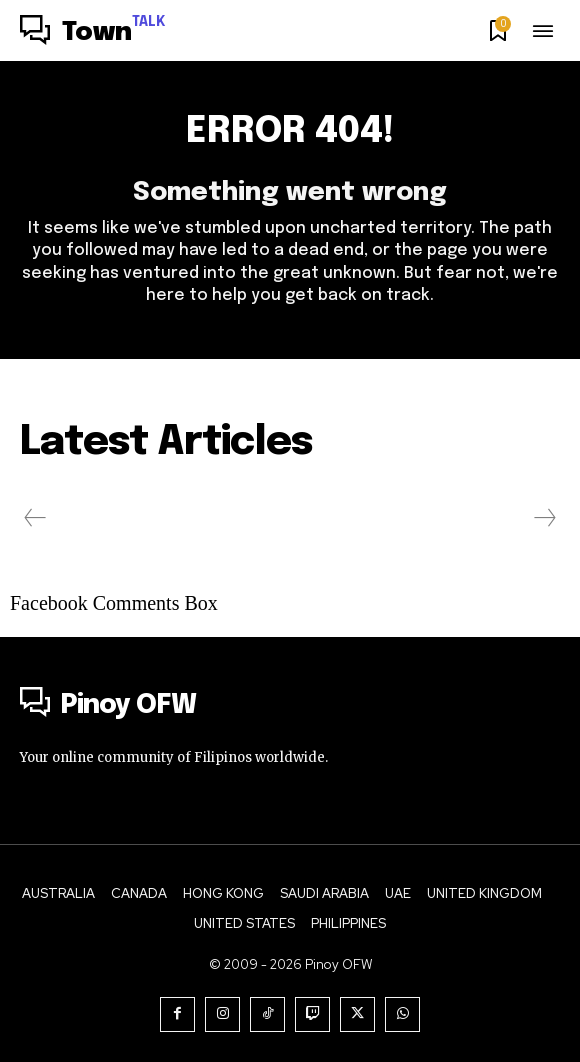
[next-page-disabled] (544, 518)
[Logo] (93, 33)
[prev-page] (35, 518)
